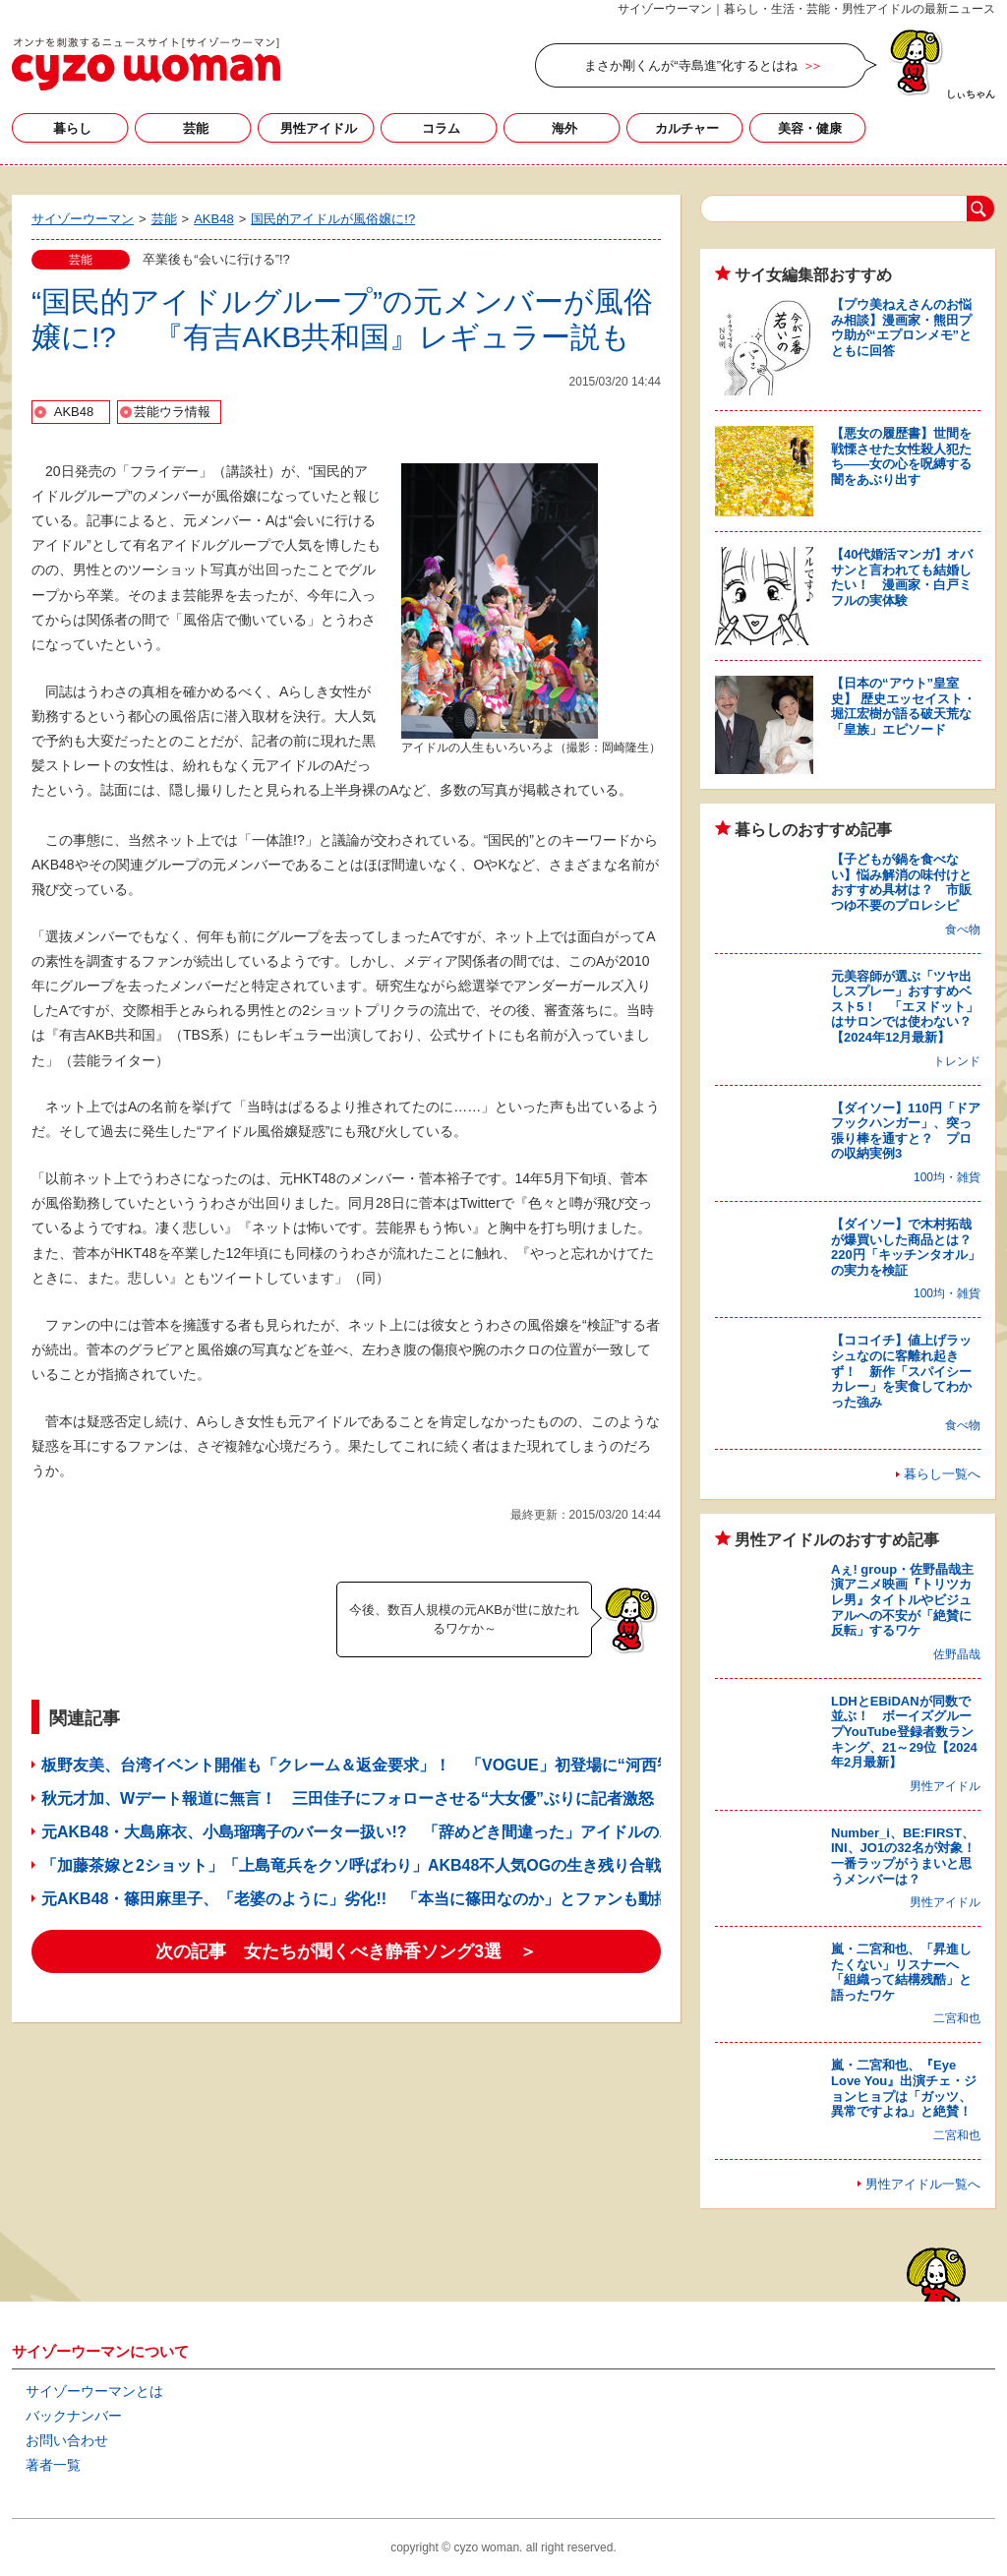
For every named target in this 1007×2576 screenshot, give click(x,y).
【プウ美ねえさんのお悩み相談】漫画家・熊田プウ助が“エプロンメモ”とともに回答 (901, 327)
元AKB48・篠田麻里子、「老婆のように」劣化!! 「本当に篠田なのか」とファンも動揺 (355, 1898)
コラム (441, 128)
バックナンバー (74, 2416)
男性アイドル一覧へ (922, 2184)
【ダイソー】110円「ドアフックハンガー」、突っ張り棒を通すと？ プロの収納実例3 (905, 1131)
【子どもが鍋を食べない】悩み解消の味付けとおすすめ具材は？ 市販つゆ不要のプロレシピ (901, 882)
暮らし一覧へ (942, 1474)
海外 (564, 128)
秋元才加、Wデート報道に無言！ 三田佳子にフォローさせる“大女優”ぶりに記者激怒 (347, 1798)
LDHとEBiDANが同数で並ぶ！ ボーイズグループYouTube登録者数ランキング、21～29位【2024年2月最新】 (904, 1731)
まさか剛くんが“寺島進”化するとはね (691, 65)
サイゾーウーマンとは (94, 2391)
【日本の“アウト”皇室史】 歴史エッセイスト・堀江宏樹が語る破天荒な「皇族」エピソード (903, 706)
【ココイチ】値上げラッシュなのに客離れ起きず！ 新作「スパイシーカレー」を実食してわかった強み (901, 1370)
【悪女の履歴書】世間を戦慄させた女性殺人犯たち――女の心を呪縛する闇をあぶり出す (901, 456)
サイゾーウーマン (146, 63)
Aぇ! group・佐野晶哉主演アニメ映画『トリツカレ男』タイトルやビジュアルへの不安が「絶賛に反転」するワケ (902, 1600)
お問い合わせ (67, 2440)
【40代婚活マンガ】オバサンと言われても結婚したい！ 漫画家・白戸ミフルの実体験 (902, 577)
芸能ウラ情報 (172, 411)
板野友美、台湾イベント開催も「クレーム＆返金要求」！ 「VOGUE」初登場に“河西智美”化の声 (392, 1765)
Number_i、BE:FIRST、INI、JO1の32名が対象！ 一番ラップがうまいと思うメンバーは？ (909, 1856)
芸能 (195, 128)
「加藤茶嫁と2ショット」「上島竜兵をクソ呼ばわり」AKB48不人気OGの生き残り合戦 (351, 1865)
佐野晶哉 (956, 1654)
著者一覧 (53, 2465)
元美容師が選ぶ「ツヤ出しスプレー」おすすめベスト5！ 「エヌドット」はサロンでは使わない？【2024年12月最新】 (904, 1007)
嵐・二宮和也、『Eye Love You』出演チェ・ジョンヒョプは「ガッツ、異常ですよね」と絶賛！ (904, 2088)
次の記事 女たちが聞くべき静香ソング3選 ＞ (346, 1951)
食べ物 (962, 929)
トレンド (956, 1061)
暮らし (72, 128)
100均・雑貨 (947, 1177)
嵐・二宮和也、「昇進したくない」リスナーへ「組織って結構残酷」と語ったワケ (901, 1972)
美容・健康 (810, 128)
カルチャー (687, 128)
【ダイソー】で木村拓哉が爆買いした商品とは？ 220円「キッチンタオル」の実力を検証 (907, 1247)
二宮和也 (956, 2018)
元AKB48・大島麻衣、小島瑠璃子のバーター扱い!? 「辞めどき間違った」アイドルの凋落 (365, 1832)
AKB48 (73, 411)
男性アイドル (318, 128)
